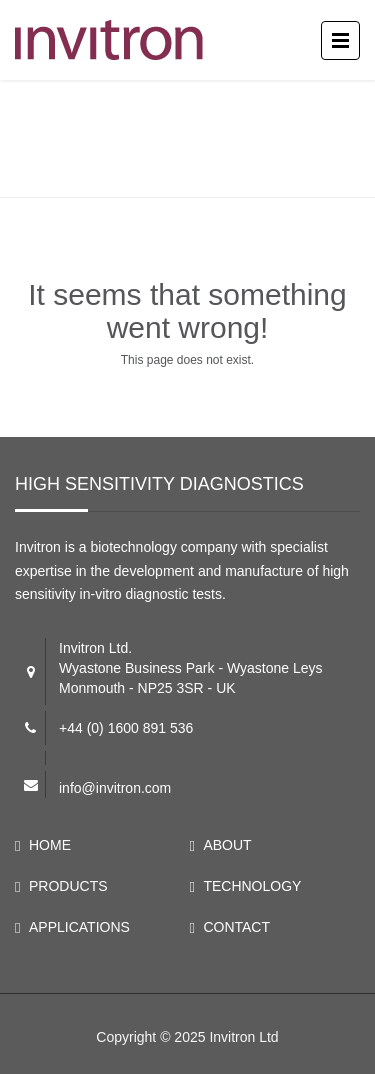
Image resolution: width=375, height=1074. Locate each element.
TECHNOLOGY (252, 886)
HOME (50, 845)
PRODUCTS (68, 886)
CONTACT (236, 927)
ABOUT (227, 845)
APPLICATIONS (79, 927)
